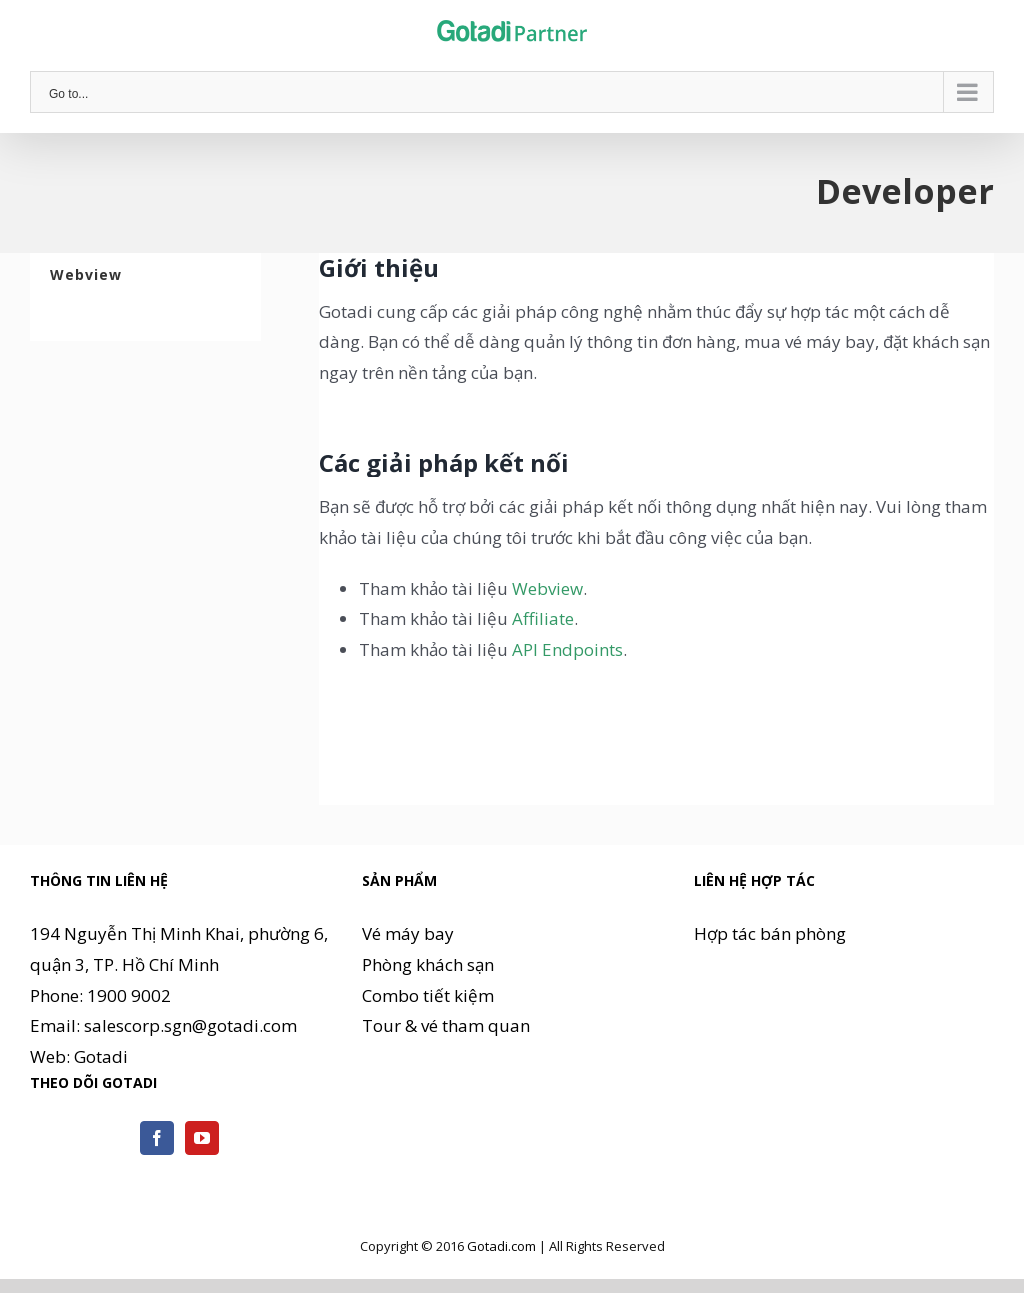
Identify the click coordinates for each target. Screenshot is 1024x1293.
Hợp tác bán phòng (770, 933)
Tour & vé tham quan (446, 1025)
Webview (547, 588)
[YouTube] (202, 1138)
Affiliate (543, 618)
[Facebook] (157, 1138)
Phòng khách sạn (428, 964)
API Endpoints (567, 649)
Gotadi (101, 1056)
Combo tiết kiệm (428, 995)
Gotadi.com (501, 1246)
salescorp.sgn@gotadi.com (190, 1025)
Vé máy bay (408, 933)
